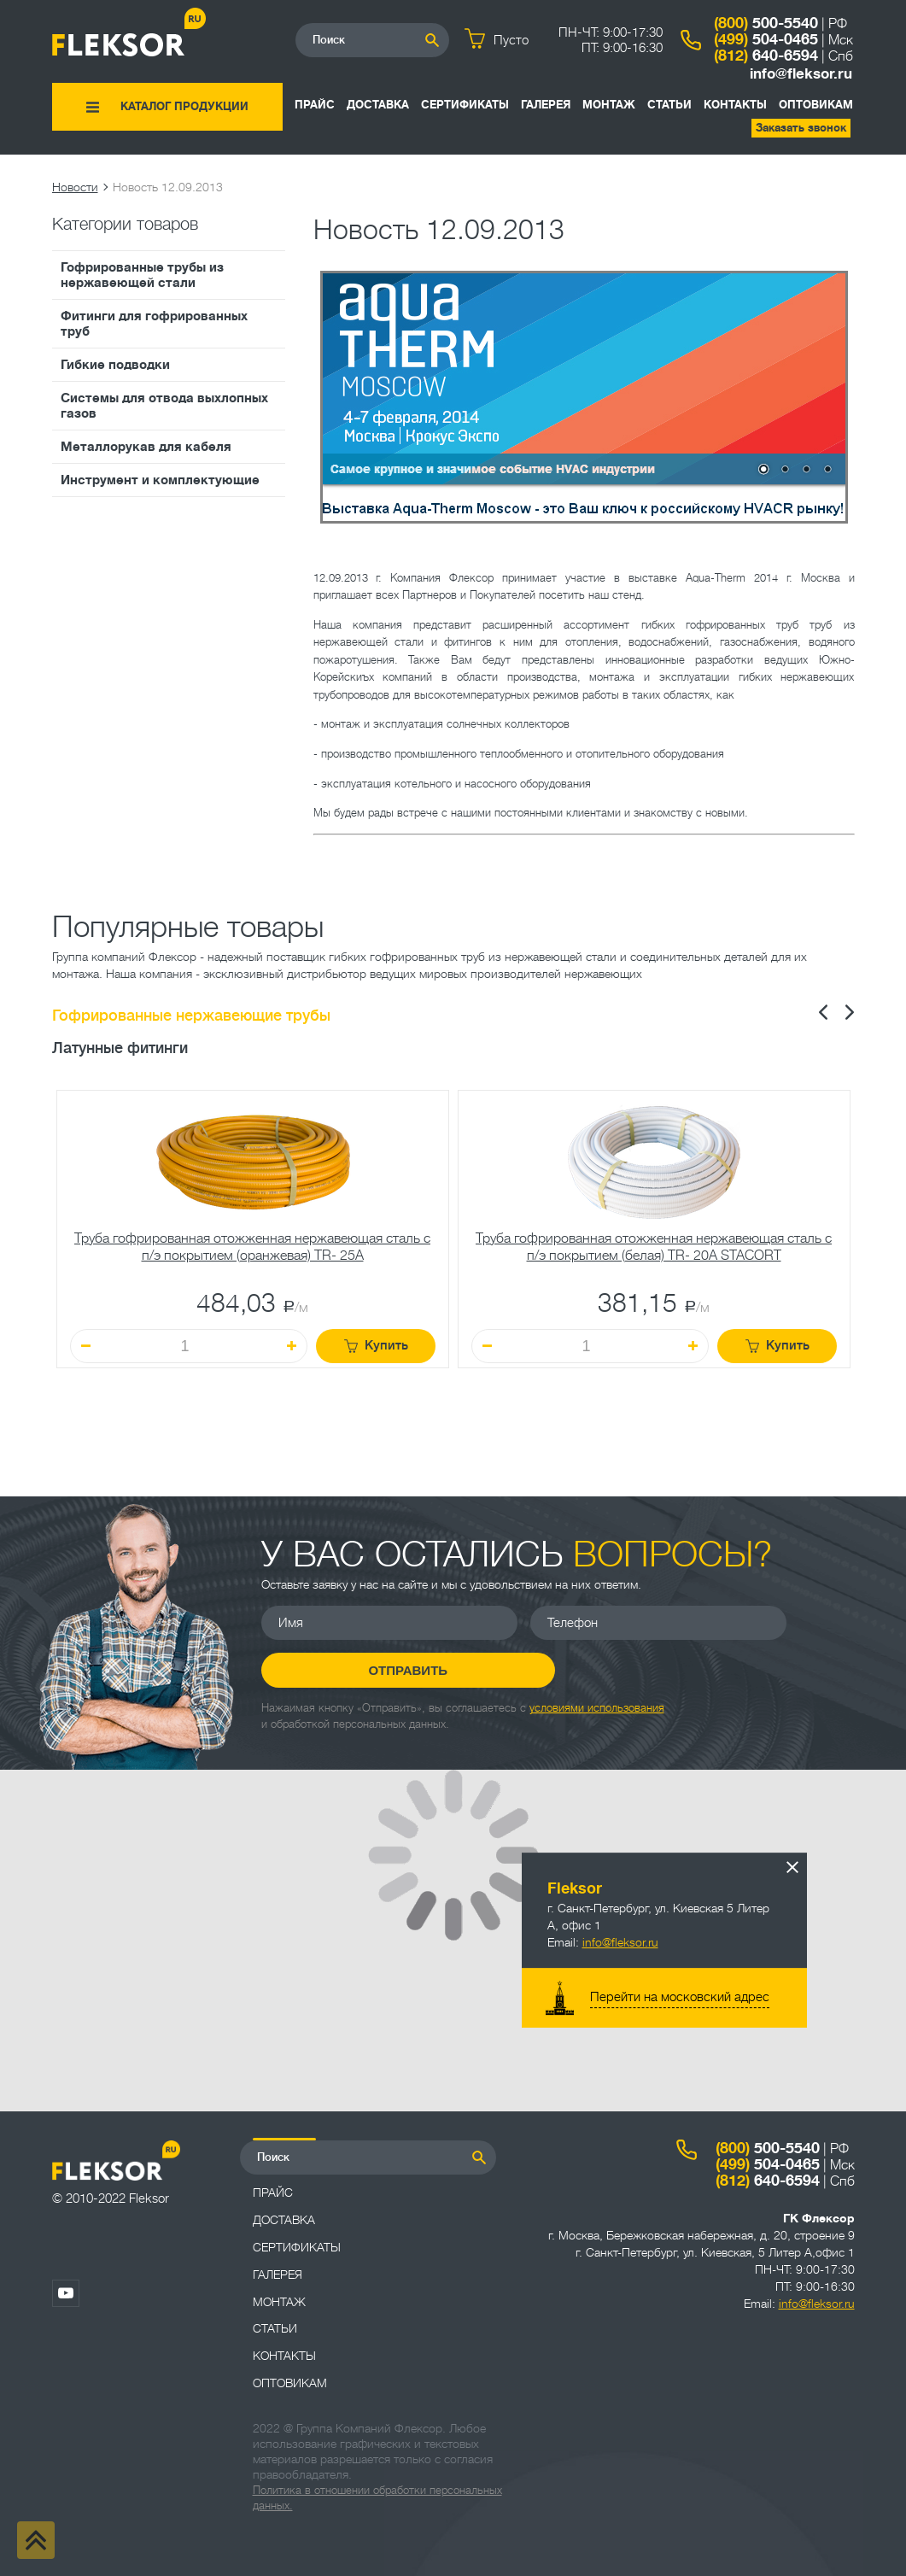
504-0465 (766, 39)
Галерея (545, 104)
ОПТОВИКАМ (816, 104)
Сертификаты (465, 104)
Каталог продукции (184, 106)
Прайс (315, 104)
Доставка (378, 104)
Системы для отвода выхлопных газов (164, 405)
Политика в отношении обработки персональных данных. (377, 2498)
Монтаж (608, 104)
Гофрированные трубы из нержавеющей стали (142, 275)
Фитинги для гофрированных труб (154, 323)
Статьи (669, 104)
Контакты (735, 104)
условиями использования (596, 1707)
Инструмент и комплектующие (160, 480)
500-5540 (766, 23)
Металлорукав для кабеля (146, 446)
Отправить (389, 1670)
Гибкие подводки (115, 364)
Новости (75, 187)
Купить (376, 1345)
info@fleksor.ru (801, 74)
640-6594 (766, 55)
